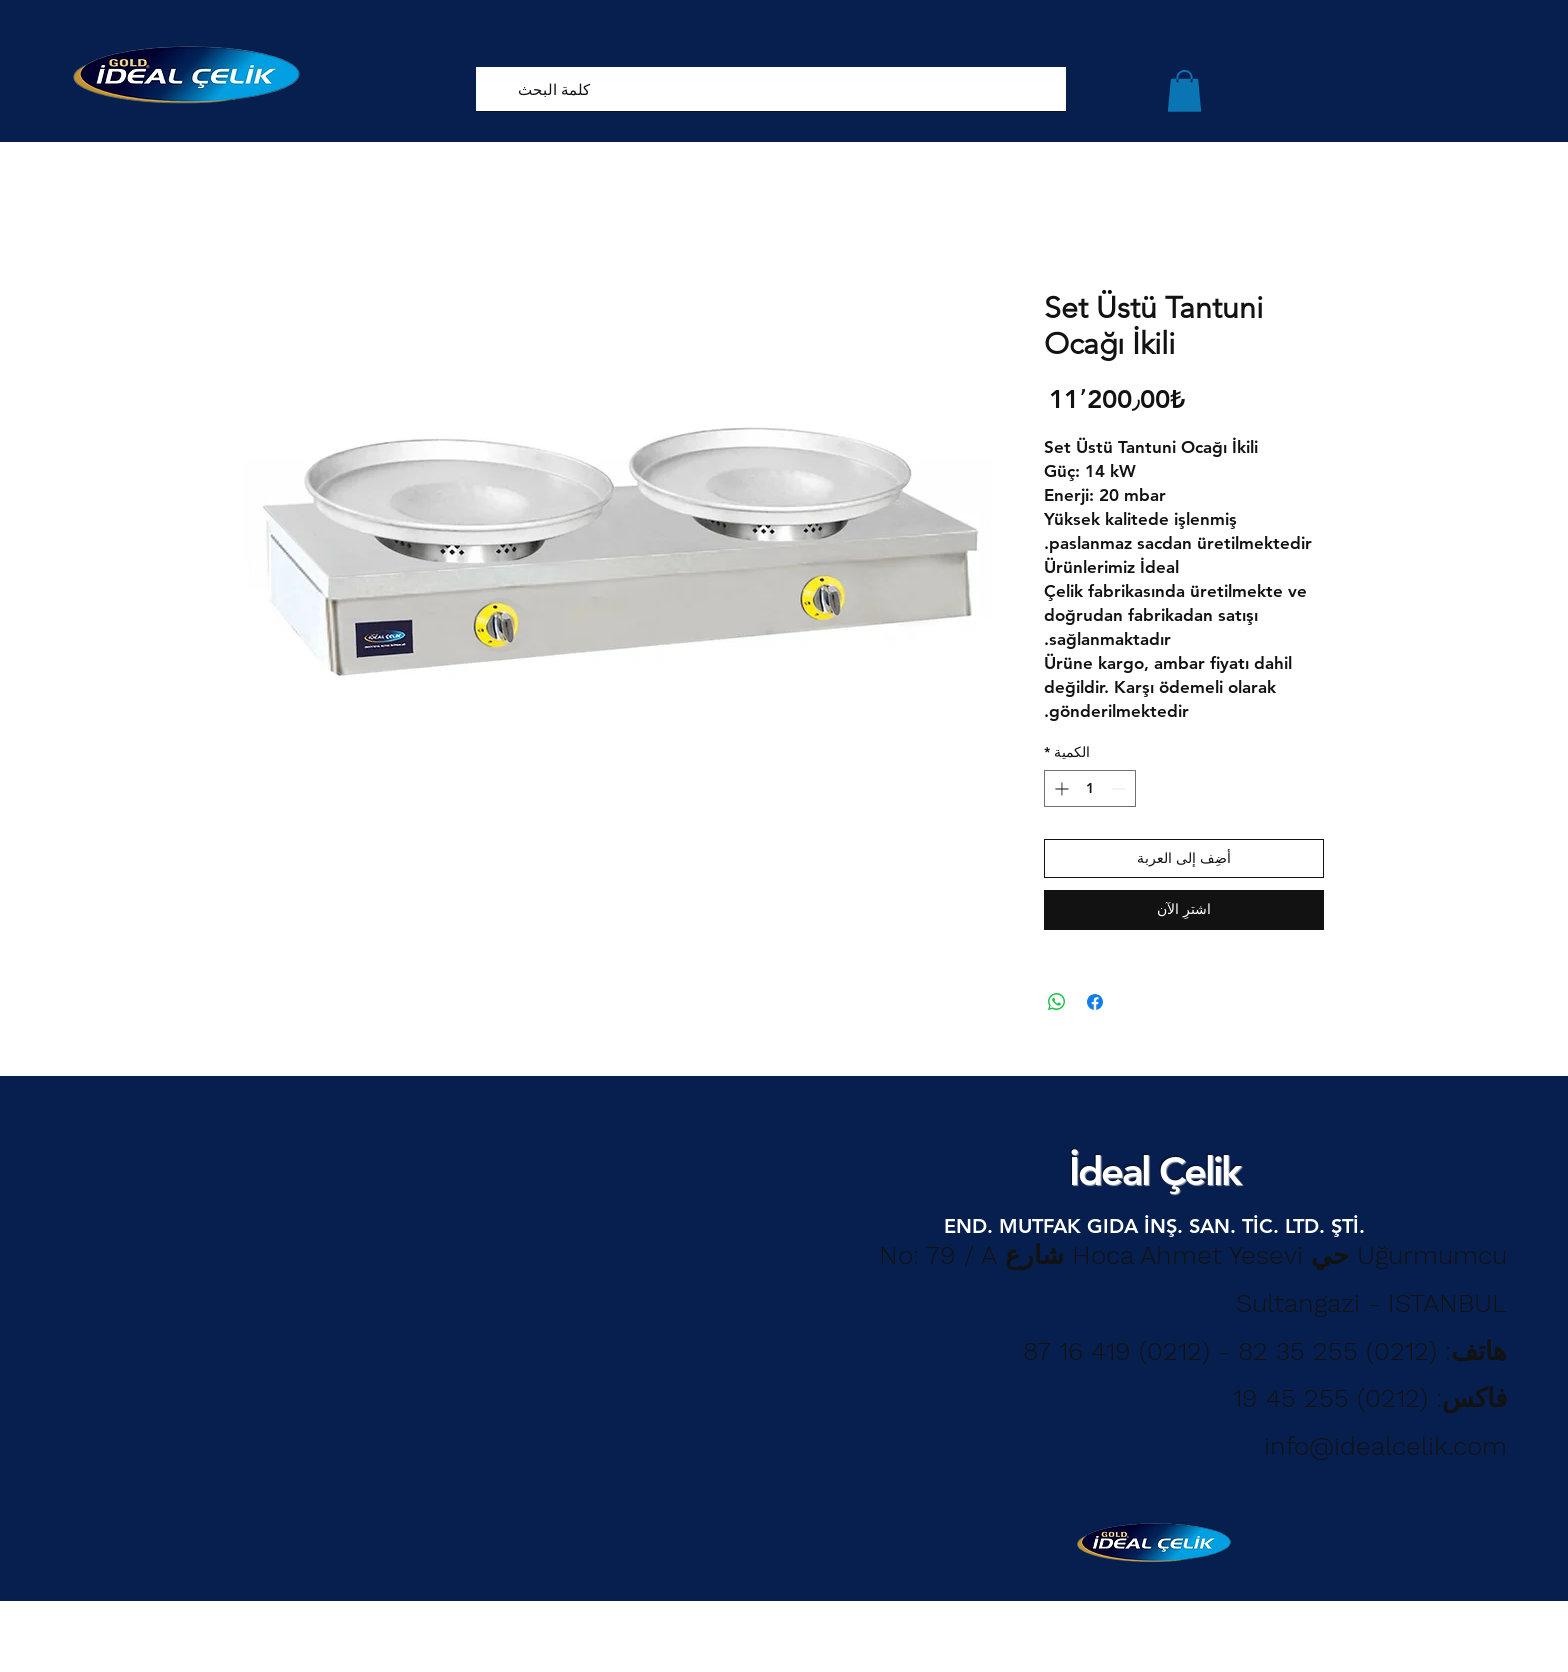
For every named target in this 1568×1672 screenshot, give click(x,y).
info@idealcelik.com (1385, 1446)
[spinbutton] (1090, 788)
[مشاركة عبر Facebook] (1095, 1002)
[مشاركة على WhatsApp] (1057, 1002)
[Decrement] (1120, 788)
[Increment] (1059, 788)
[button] (1184, 91)
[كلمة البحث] (797, 89)
